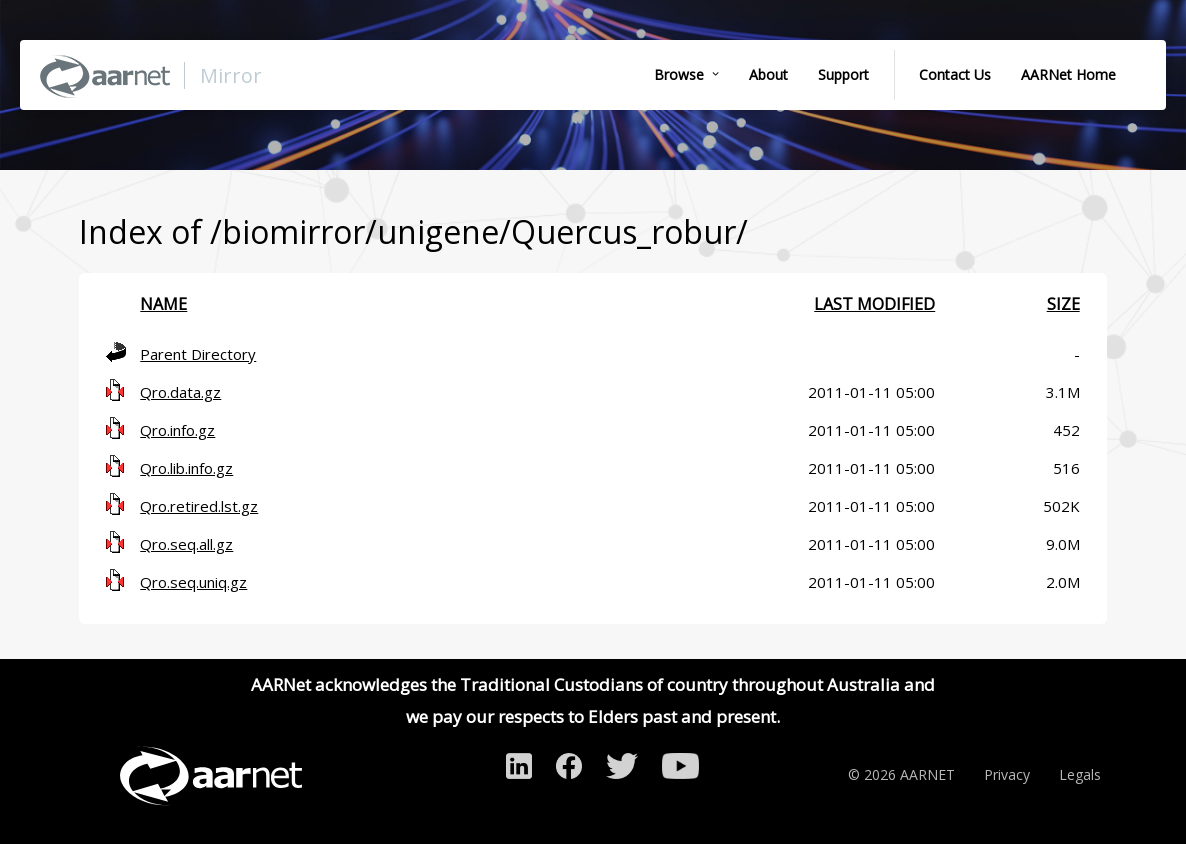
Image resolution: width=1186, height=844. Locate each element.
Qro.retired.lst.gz (199, 506)
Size (1063, 304)
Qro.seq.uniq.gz (193, 582)
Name (163, 304)
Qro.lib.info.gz (186, 468)
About (768, 74)
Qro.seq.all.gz (186, 544)
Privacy (1007, 774)
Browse (679, 74)
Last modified (874, 304)
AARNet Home (1068, 74)
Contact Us (955, 74)
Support (843, 74)
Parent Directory (198, 354)
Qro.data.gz (180, 392)
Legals (1080, 774)
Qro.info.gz (177, 430)
